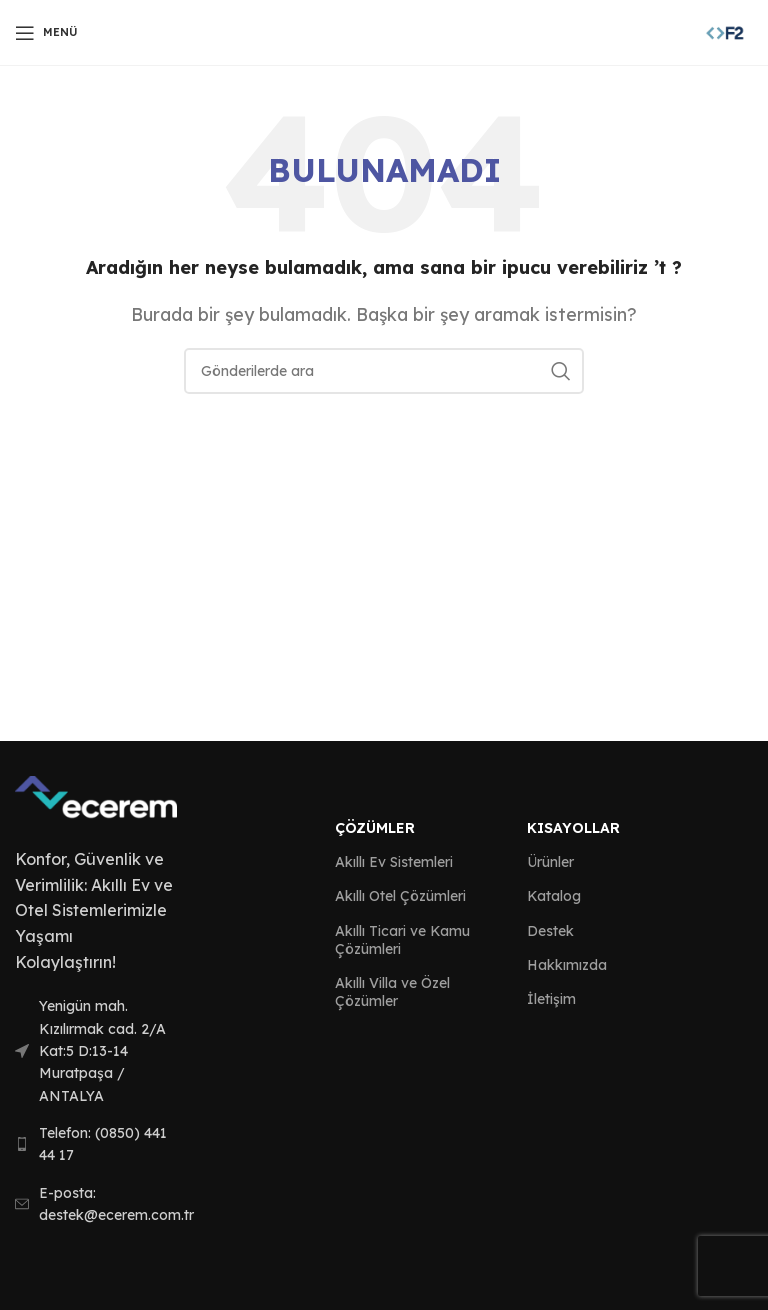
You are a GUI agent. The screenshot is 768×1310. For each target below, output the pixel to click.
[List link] (96, 1051)
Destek (550, 931)
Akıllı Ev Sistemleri (394, 862)
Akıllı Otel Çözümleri (400, 896)
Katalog (554, 896)
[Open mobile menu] (46, 33)
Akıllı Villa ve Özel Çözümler (392, 992)
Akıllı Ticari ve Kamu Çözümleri (402, 940)
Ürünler (550, 862)
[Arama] (384, 371)
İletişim (551, 999)
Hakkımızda (567, 965)
